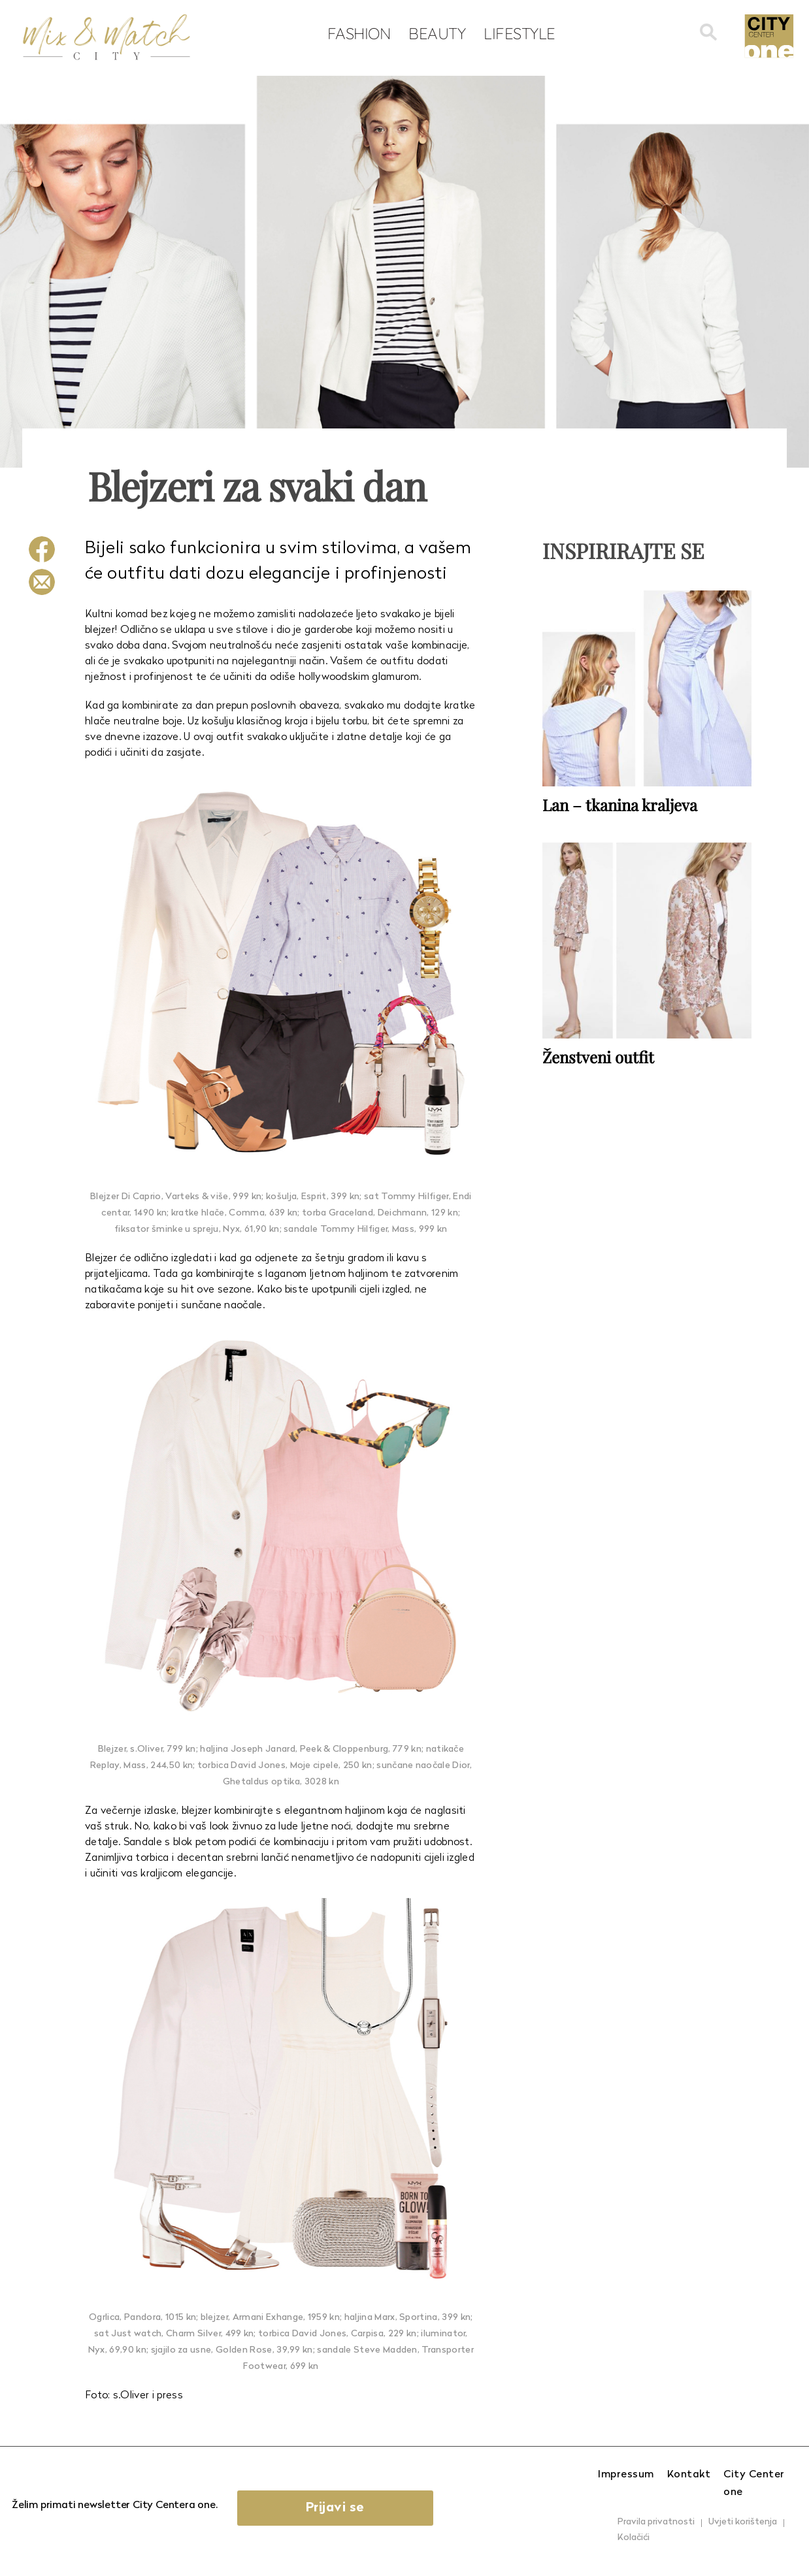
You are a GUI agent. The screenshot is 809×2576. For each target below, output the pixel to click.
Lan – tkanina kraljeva (619, 804)
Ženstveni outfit (598, 1056)
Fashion (359, 33)
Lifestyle (519, 33)
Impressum (626, 2475)
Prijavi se (335, 2508)
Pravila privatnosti (656, 2522)
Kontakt (689, 2475)
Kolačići (634, 2538)
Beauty (436, 33)
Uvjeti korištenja (742, 2522)
